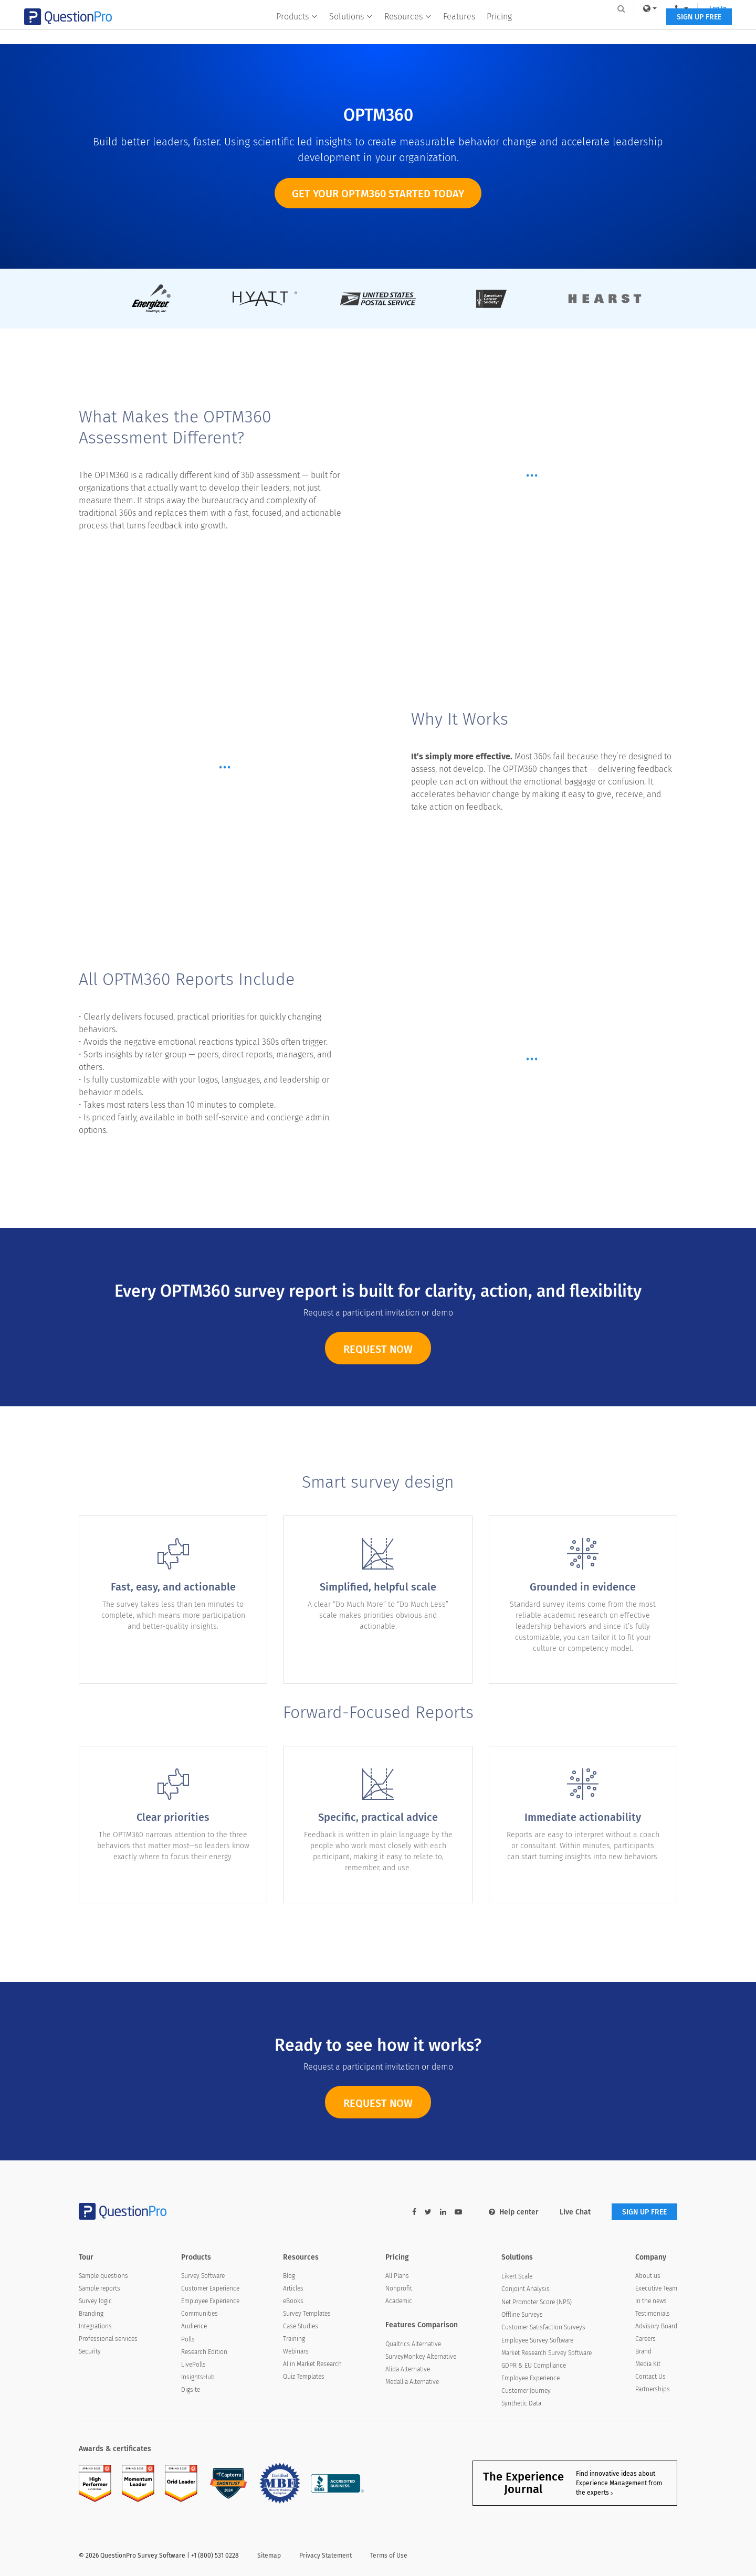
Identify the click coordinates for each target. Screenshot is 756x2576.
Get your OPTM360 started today (378, 193)
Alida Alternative (407, 2369)
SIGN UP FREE (644, 30)
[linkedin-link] (443, 2212)
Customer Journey (526, 2390)
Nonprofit (398, 2288)
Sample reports (99, 2288)
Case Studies (300, 2326)
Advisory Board (656, 2326)
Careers (645, 2338)
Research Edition (204, 2352)
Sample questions (103, 2276)
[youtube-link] (458, 2212)
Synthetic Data (521, 2403)
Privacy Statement (325, 2555)
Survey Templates (307, 2313)
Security (90, 2351)
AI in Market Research (312, 2364)
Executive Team (656, 2288)
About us (647, 2276)
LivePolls (193, 2364)
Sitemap (269, 2555)
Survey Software (203, 2276)
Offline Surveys (522, 2314)
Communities (199, 2313)
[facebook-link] (414, 2212)
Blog (289, 2276)
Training (294, 2338)
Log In (663, 8)
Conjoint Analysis (525, 2289)
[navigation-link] (627, 8)
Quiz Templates (303, 2376)
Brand (643, 2351)
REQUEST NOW (378, 1364)
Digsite (190, 2389)
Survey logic (95, 2301)
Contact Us (650, 2376)
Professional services (108, 2338)
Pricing (499, 30)
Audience (194, 2326)
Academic (398, 2301)
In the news (651, 2301)
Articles (293, 2288)
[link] (595, 8)
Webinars (296, 2351)
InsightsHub (198, 2377)
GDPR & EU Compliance (533, 2365)
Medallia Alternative (412, 2382)
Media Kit (647, 2364)
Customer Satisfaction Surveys (543, 2327)
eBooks (293, 2301)
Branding (91, 2313)
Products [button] (297, 30)
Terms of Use (388, 2555)
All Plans (397, 2276)
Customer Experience (210, 2288)
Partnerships (652, 2389)
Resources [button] (408, 30)
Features (460, 30)
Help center (514, 2212)
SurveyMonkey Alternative (420, 2356)
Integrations (95, 2326)
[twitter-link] (428, 2212)
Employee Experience (210, 2301)
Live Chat (575, 2212)
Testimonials (652, 2313)
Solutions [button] (351, 30)
